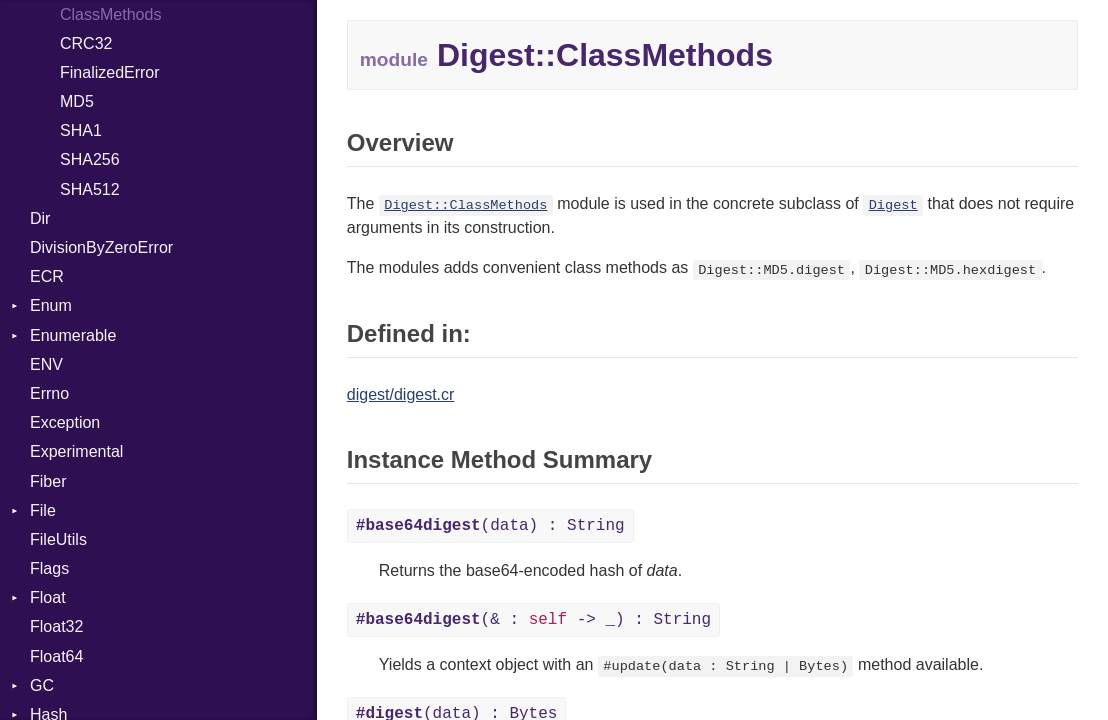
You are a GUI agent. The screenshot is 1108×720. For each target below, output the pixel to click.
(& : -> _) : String (533, 620)
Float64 (56, 656)
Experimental (76, 451)
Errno (49, 393)
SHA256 (90, 159)
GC (42, 685)
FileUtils (58, 539)
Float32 (56, 626)
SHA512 (90, 189)
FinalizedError (110, 72)
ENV (46, 364)
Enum (51, 305)
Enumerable (73, 335)
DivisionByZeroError (101, 247)
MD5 (77, 101)
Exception (65, 422)
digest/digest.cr (401, 394)
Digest (893, 205)
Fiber (48, 481)
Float (48, 597)
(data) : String (490, 526)
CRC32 (86, 43)
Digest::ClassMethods (465, 205)
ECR (47, 276)
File (43, 510)
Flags (49, 568)
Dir (40, 218)
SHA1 (81, 130)
